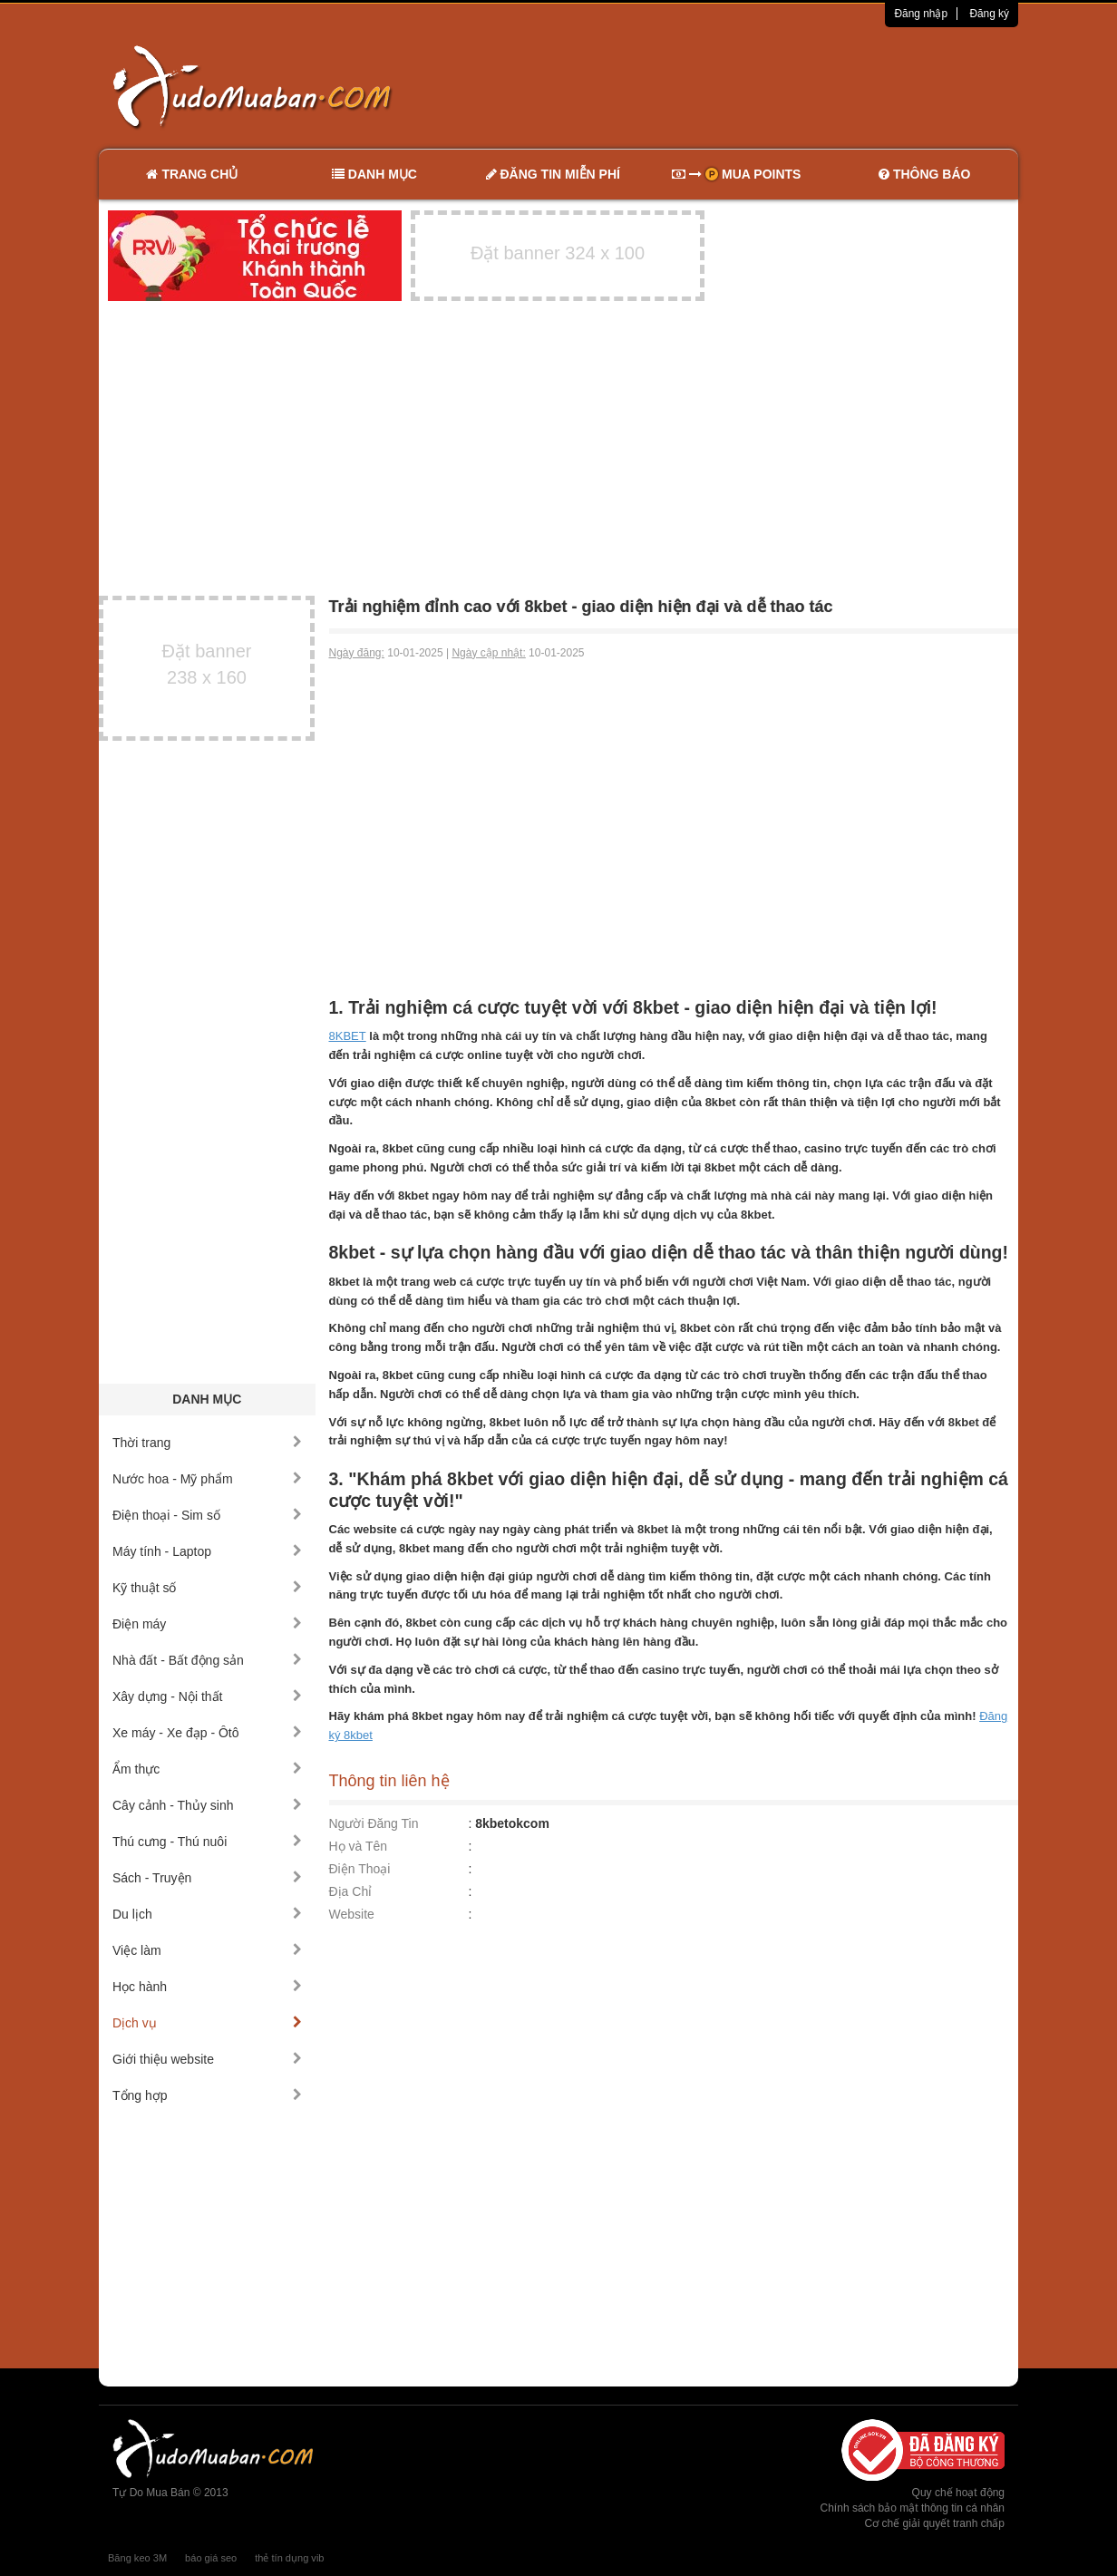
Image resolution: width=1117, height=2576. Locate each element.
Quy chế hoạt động (958, 2492)
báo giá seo (211, 2557)
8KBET (347, 1036)
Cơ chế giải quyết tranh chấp (935, 2523)
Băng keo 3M (137, 2557)
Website (351, 1914)
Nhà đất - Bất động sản (207, 1660)
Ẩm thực (207, 1769)
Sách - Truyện (207, 1878)
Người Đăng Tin (374, 1823)
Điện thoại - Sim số (207, 1515)
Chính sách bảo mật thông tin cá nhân (913, 2508)
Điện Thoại (360, 1869)
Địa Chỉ (351, 1891)
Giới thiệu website (207, 2059)
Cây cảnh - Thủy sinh (207, 1805)
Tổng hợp (207, 2095)
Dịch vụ (207, 2023)
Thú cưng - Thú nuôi (207, 1841)
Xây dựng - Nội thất (207, 1696)
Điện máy (207, 1624)
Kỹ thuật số (207, 1587)
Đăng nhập (920, 13)
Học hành (207, 1986)
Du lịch (207, 1914)
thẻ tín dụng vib (289, 2557)
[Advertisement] (749, 86)
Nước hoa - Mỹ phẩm (207, 1479)
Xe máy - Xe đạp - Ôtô (207, 1732)
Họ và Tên (358, 1846)
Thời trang (207, 1442)
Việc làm (207, 1950)
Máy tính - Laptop (207, 1551)
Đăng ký (989, 13)
